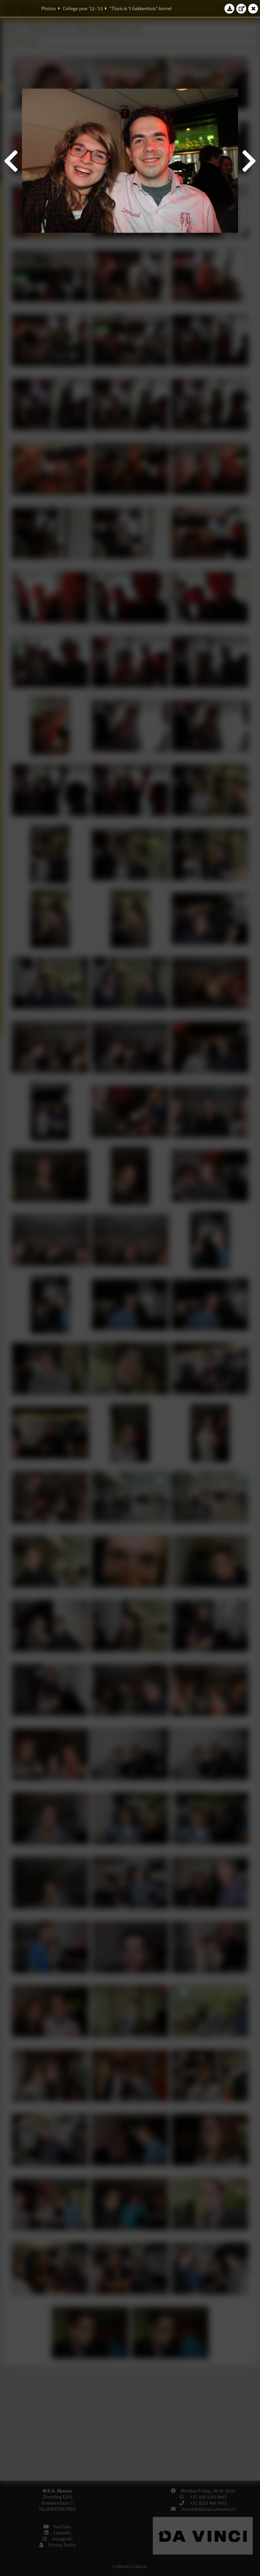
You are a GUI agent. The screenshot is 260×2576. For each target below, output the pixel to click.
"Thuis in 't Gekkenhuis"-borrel (140, 8)
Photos (48, 8)
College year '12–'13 (83, 8)
